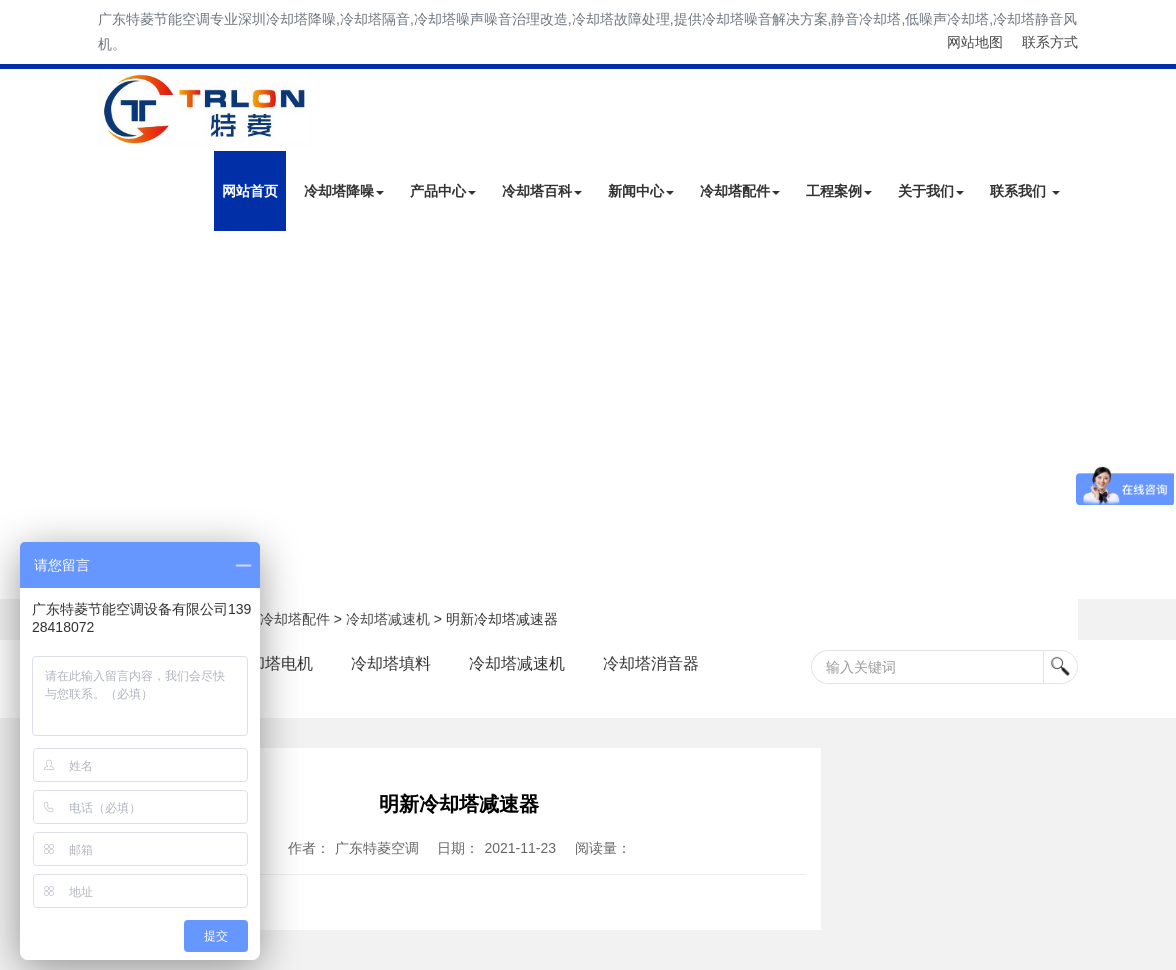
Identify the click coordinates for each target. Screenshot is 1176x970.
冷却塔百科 (542, 191)
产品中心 (443, 191)
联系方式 (1050, 42)
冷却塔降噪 (344, 191)
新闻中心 (641, 191)
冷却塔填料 (391, 663)
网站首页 (250, 191)
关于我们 (931, 191)
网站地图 (975, 42)
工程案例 (839, 191)
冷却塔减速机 (388, 619)
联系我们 (1025, 191)
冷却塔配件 (740, 191)
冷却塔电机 (273, 663)
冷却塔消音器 (651, 663)
